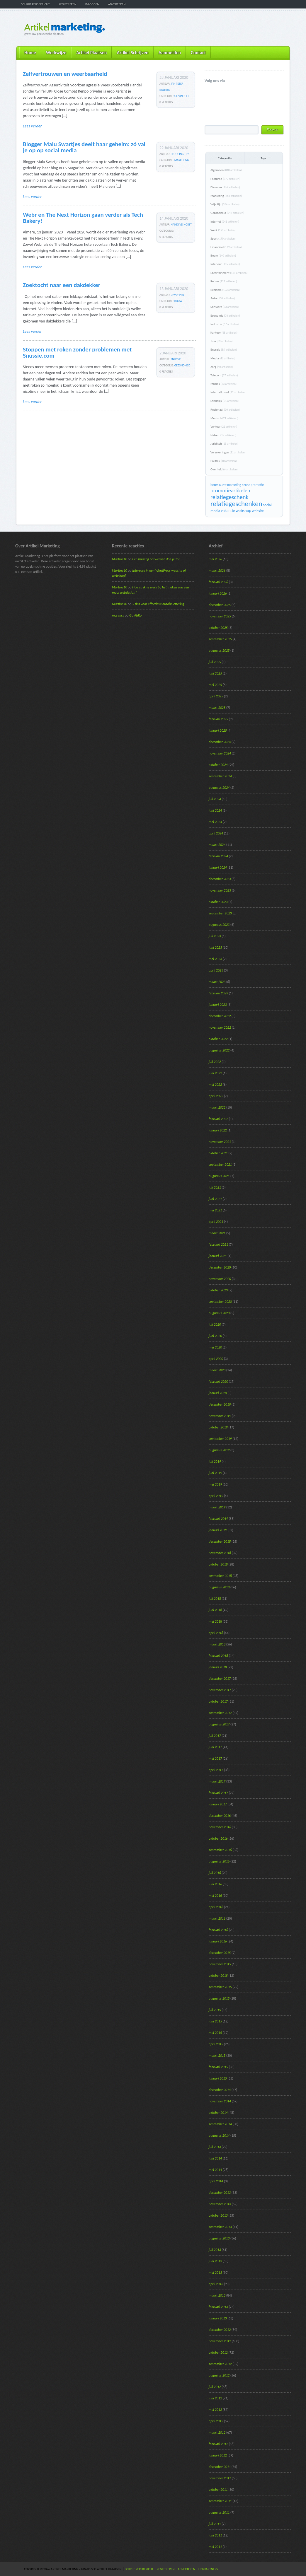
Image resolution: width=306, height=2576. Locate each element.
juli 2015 (215, 2010)
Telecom (224, 375)
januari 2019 (218, 1530)
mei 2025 (215, 685)
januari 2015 (218, 2078)
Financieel (226, 247)
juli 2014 (215, 2147)
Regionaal (225, 410)
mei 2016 (215, 1896)
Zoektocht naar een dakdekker (61, 285)
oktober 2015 (218, 1976)
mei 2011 (215, 2547)
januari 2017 (218, 1804)
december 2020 (220, 1267)
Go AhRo (135, 615)
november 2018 (220, 1553)
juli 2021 (215, 1187)
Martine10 (119, 559)
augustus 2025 (219, 650)
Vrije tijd (224, 204)
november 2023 (220, 890)
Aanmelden (170, 52)
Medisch (224, 418)
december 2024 (220, 742)
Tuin (221, 341)
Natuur (223, 435)
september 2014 (220, 2124)
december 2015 (220, 1953)
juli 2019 (215, 1461)
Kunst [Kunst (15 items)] (223, 485)
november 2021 (220, 1142)
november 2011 (220, 2478)
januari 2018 (218, 1667)
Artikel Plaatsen (91, 52)
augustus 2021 (219, 1176)
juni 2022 (215, 1073)
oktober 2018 (218, 1564)
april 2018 (216, 1633)
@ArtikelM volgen (209, 90)
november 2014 (220, 2101)
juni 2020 (215, 1336)
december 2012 (220, 2330)
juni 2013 (215, 2261)
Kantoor (223, 332)
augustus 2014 (219, 2135)
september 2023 (220, 913)
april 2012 (216, 2421)
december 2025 (220, 605)
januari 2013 (218, 2318)
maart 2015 (217, 2055)
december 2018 (220, 1541)
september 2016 (220, 1850)
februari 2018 (218, 1656)
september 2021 (220, 1164)
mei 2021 (215, 1210)
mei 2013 (215, 2273)
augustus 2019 (219, 1450)
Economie (225, 315)
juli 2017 (215, 1736)
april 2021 (216, 1222)
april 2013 (216, 2284)
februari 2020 (218, 1382)
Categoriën (225, 158)
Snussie (176, 359)
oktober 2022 (218, 1039)
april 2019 (216, 1496)
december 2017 (220, 1679)
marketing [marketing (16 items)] (234, 485)
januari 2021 (218, 1256)
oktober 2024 (218, 765)
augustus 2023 (219, 925)
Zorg (221, 367)
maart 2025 (217, 708)
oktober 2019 (218, 1427)
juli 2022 (215, 1062)
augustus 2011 (219, 2512)
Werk (222, 230)
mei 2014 (215, 2170)
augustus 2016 (219, 1861)
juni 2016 (215, 1884)
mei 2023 (215, 959)
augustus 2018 (219, 1587)
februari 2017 (218, 1793)
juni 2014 (215, 2158)
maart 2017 (217, 1781)
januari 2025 (218, 730)
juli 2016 (215, 1873)
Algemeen (226, 170)
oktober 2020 (218, 1290)
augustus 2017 (219, 1724)
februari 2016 (218, 1930)
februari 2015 (218, 2067)
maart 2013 (217, 2295)
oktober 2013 (218, 2215)
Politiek (223, 461)
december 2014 (220, 2090)
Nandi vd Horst (181, 224)
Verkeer (223, 427)
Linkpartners (208, 2569)
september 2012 (220, 2364)
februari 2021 (218, 1244)
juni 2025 (215, 673)
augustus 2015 (219, 1998)
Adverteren (117, 4)
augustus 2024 (219, 788)
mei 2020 (215, 1347)
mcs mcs (118, 615)
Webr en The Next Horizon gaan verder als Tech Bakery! (83, 218)
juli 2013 (215, 2250)
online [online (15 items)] (246, 485)
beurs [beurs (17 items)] (214, 485)
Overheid (223, 469)
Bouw (178, 301)
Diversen (225, 187)
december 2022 (220, 1016)
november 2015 (220, 1964)
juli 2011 (215, 2524)
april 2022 (216, 1096)
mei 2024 (215, 822)
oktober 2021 (218, 1153)
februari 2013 (218, 2307)
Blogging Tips (180, 154)
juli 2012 (215, 2387)
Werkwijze (56, 52)
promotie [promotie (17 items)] (257, 485)
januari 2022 (218, 1130)
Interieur (225, 264)
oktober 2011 (218, 2490)
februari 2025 (218, 719)
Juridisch (224, 443)
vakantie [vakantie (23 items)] (228, 510)
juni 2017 (215, 1747)
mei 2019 (215, 1484)
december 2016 (220, 1816)
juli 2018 (215, 1599)
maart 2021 (217, 1233)
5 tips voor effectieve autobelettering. (158, 604)
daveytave (178, 295)
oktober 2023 (218, 902)
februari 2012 (218, 2444)
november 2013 (220, 2204)
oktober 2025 (218, 628)
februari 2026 (218, 582)
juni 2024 (215, 810)
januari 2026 (218, 593)
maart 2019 (217, 1507)
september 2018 (220, 1576)
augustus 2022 (219, 1050)
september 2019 (220, 1439)
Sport (223, 238)
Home (30, 52)
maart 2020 (217, 1370)
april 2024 (216, 833)
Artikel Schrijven (132, 52)
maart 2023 (217, 982)
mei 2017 (215, 1758)
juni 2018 (215, 1610)
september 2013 (220, 2227)
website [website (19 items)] (258, 510)
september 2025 (220, 639)
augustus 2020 (219, 1313)
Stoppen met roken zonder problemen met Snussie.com (77, 352)
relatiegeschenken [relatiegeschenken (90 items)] (236, 503)
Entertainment (228, 273)
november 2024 (220, 753)
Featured (225, 179)
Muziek (223, 384)
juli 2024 (215, 799)
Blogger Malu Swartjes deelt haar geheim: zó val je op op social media (84, 147)
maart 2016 (217, 1918)
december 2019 (220, 1404)
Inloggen (92, 4)
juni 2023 (215, 947)
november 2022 (220, 1027)
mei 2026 (215, 559)
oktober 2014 (218, 2113)
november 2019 (220, 1416)
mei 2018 (215, 1621)
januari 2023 (218, 1005)
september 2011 (220, 2501)
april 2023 (216, 970)
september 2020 (220, 1302)
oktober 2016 (218, 1838)
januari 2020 (218, 1393)
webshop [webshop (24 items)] (243, 510)
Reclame (225, 290)
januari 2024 (218, 868)
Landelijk (224, 401)
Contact (198, 52)
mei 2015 (215, 2033)
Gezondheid (182, 96)
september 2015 (220, 1987)
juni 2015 (215, 2021)
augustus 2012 (219, 2375)
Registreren (67, 4)
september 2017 (220, 1713)
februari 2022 (218, 1119)
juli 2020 (215, 1324)
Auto (222, 298)
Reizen (223, 281)
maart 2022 (217, 1107)
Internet (224, 221)
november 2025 (220, 616)
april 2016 (216, 1907)
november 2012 (220, 2341)
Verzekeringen (228, 452)
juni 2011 (215, 2535)
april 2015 (216, 2044)
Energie (223, 349)
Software (224, 307)
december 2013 (220, 2193)
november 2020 (220, 1279)
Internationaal (228, 392)
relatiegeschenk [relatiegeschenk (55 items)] (229, 497)
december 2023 (220, 879)
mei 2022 (215, 1085)
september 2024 (220, 776)
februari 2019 (218, 1519)
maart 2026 (217, 571)
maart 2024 (217, 845)
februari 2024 (218, 856)
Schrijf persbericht (35, 4)
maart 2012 (217, 2432)
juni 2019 (215, 1473)
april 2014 (216, 2181)
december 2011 (220, 2467)
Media (222, 358)
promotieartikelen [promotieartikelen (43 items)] (230, 490)
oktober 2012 (218, 2352)
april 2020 (216, 1359)
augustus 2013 (219, 2238)
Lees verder (32, 126)
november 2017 (220, 1690)
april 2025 (216, 696)
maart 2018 (217, 1644)
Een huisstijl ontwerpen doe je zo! (156, 559)
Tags (263, 158)
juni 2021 (215, 1199)
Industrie (224, 324)
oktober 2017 (218, 1701)
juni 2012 (215, 2398)
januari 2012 (218, 2455)
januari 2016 (218, 1941)
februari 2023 (218, 993)
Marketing (181, 160)
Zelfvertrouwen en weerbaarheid (65, 74)
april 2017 (216, 1770)
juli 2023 (215, 936)
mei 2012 (215, 2410)
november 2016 (220, 1827)
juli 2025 (215, 662)
